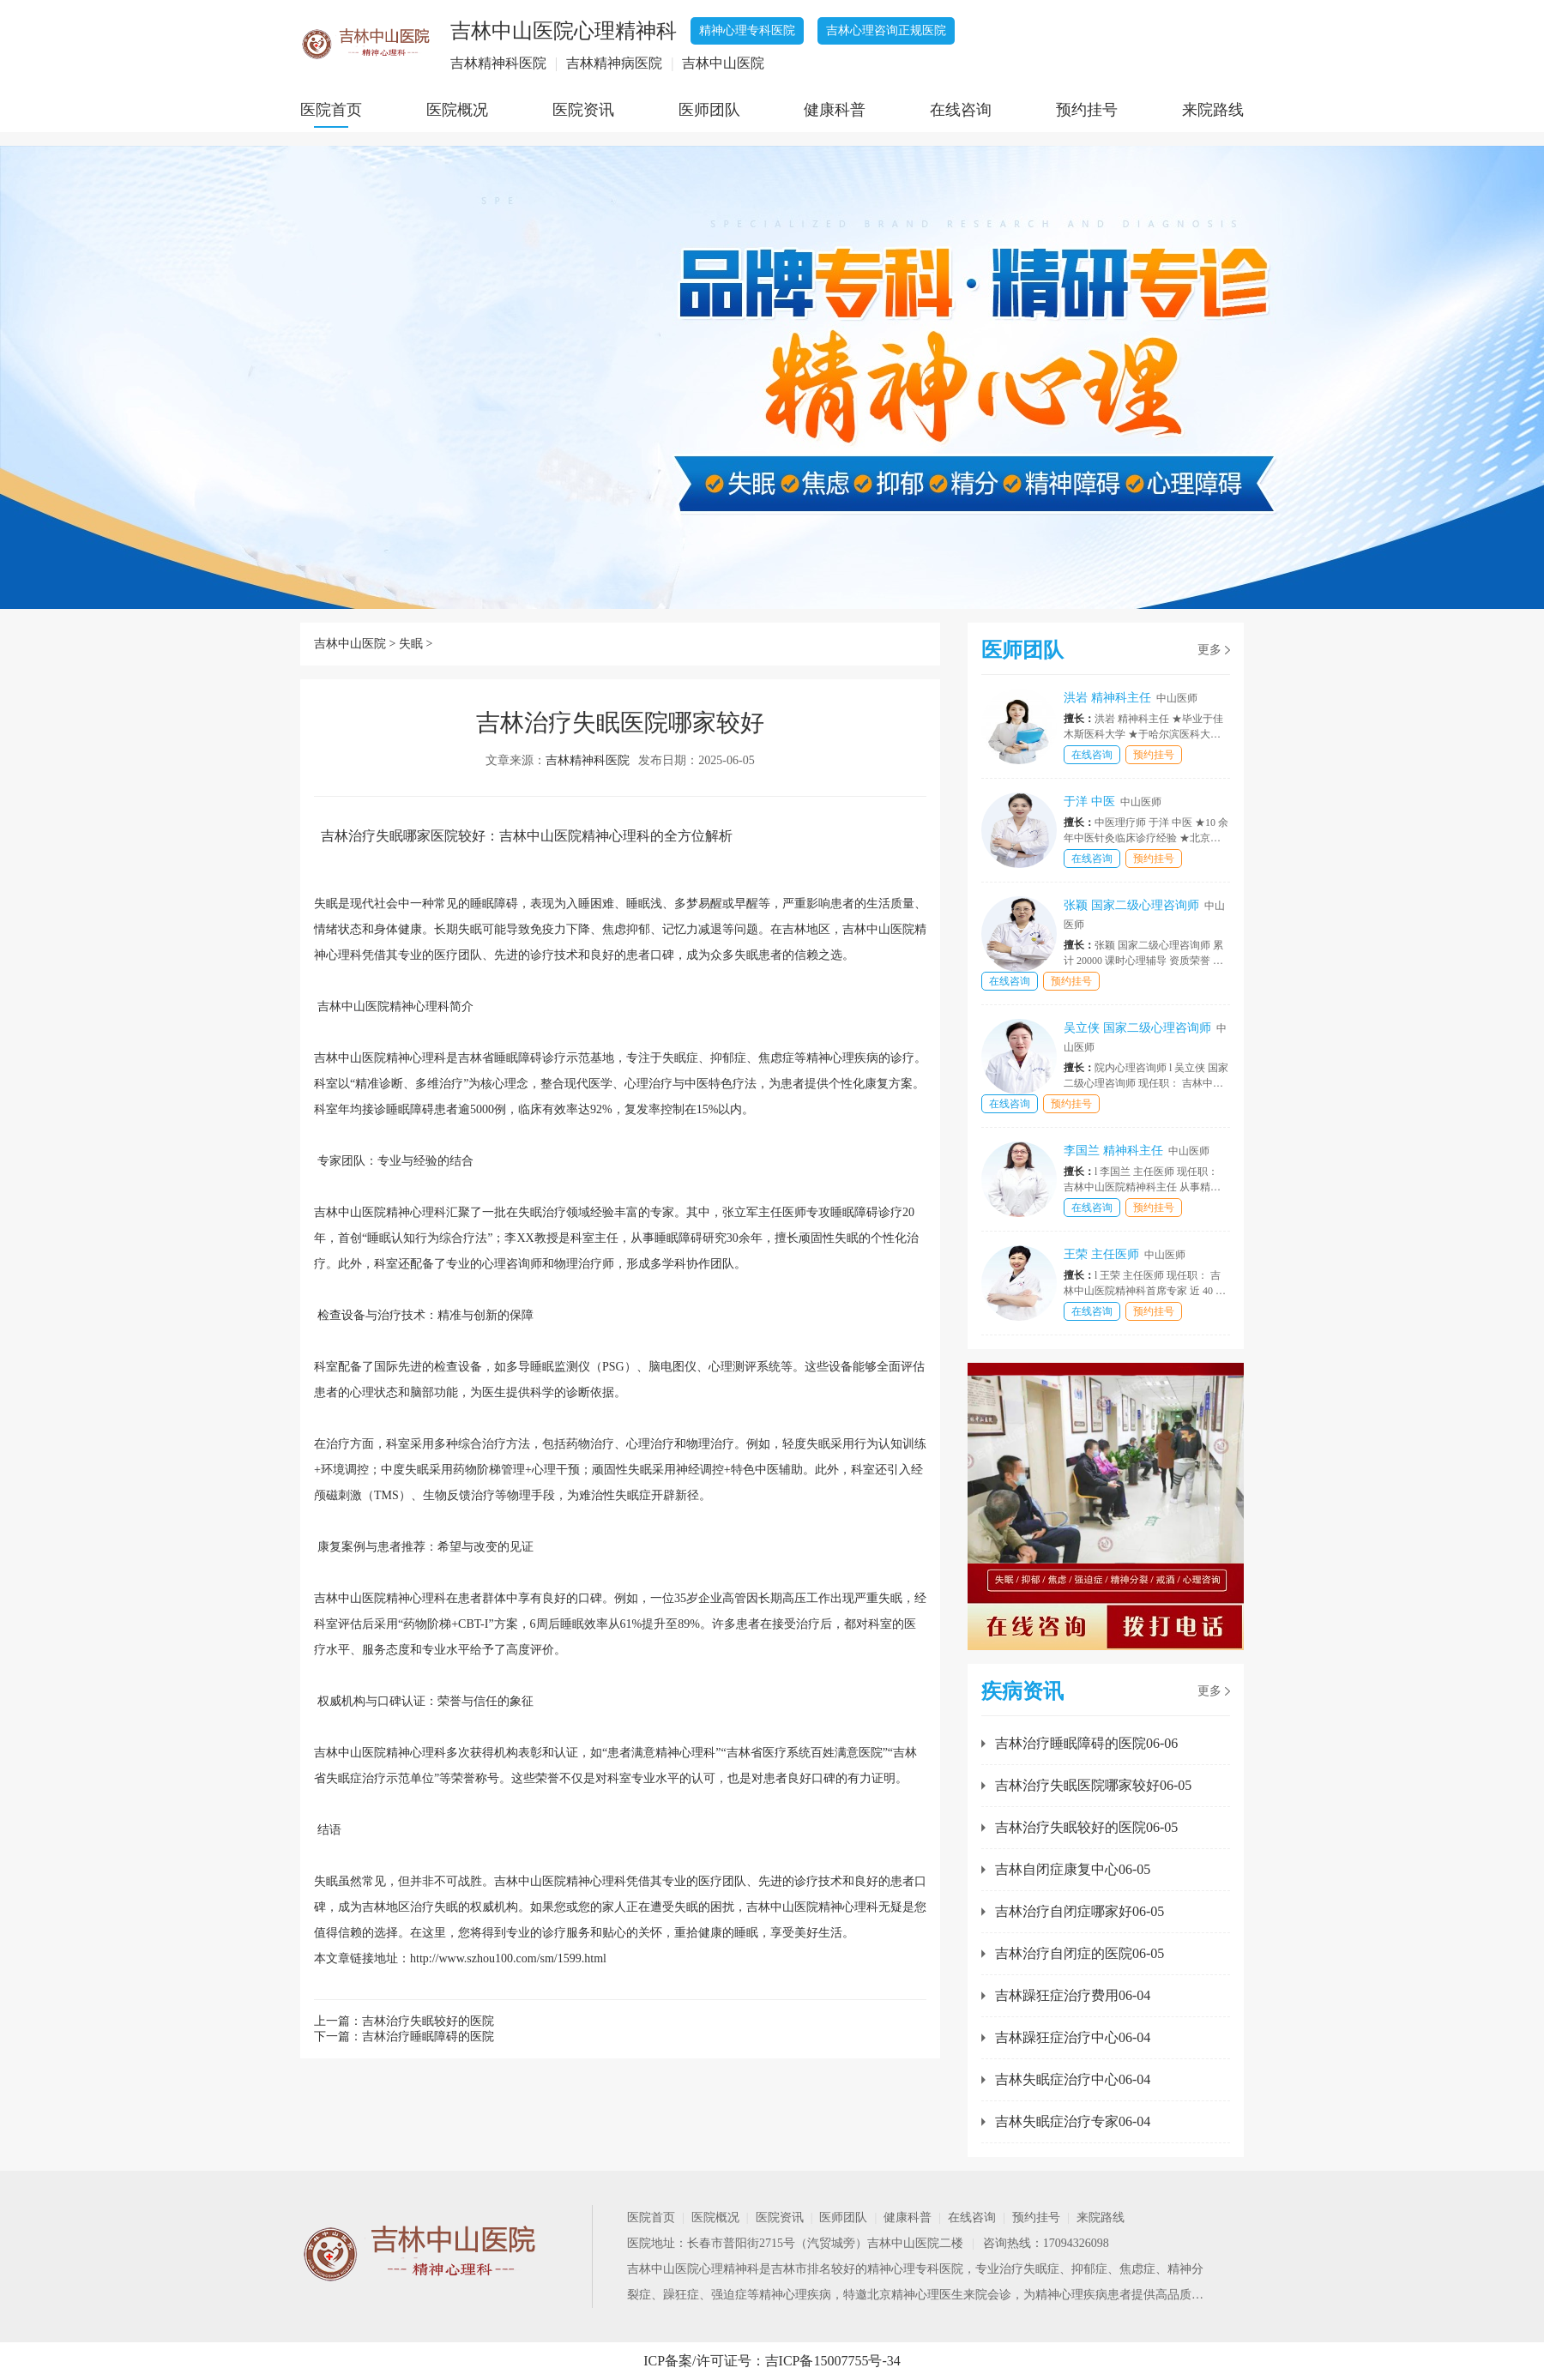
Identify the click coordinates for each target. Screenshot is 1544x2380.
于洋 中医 (1112, 801)
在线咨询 (961, 109)
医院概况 (457, 109)
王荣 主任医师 (1124, 1254)
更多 (1209, 649)
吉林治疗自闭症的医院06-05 (1079, 1953)
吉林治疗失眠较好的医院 (428, 2021)
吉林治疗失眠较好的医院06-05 (1086, 1827)
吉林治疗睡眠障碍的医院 (428, 2036)
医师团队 (709, 109)
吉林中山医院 (350, 643)
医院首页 (331, 109)
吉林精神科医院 (588, 760)
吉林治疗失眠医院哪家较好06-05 (1093, 1785)
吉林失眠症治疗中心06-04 (1072, 2079)
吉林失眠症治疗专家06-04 (1072, 2121)
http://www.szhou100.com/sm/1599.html (508, 1958)
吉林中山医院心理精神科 (693, 2269)
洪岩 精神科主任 (1130, 697)
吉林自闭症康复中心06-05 (1072, 1869)
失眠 (411, 643)
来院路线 (1213, 109)
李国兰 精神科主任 (1136, 1150)
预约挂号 (1087, 109)
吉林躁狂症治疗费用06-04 (1072, 1995)
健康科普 (834, 109)
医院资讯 (583, 109)
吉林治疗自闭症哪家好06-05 (1079, 1911)
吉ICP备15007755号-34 (833, 2360)
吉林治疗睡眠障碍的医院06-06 (1086, 1743)
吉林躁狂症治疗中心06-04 (1072, 2037)
